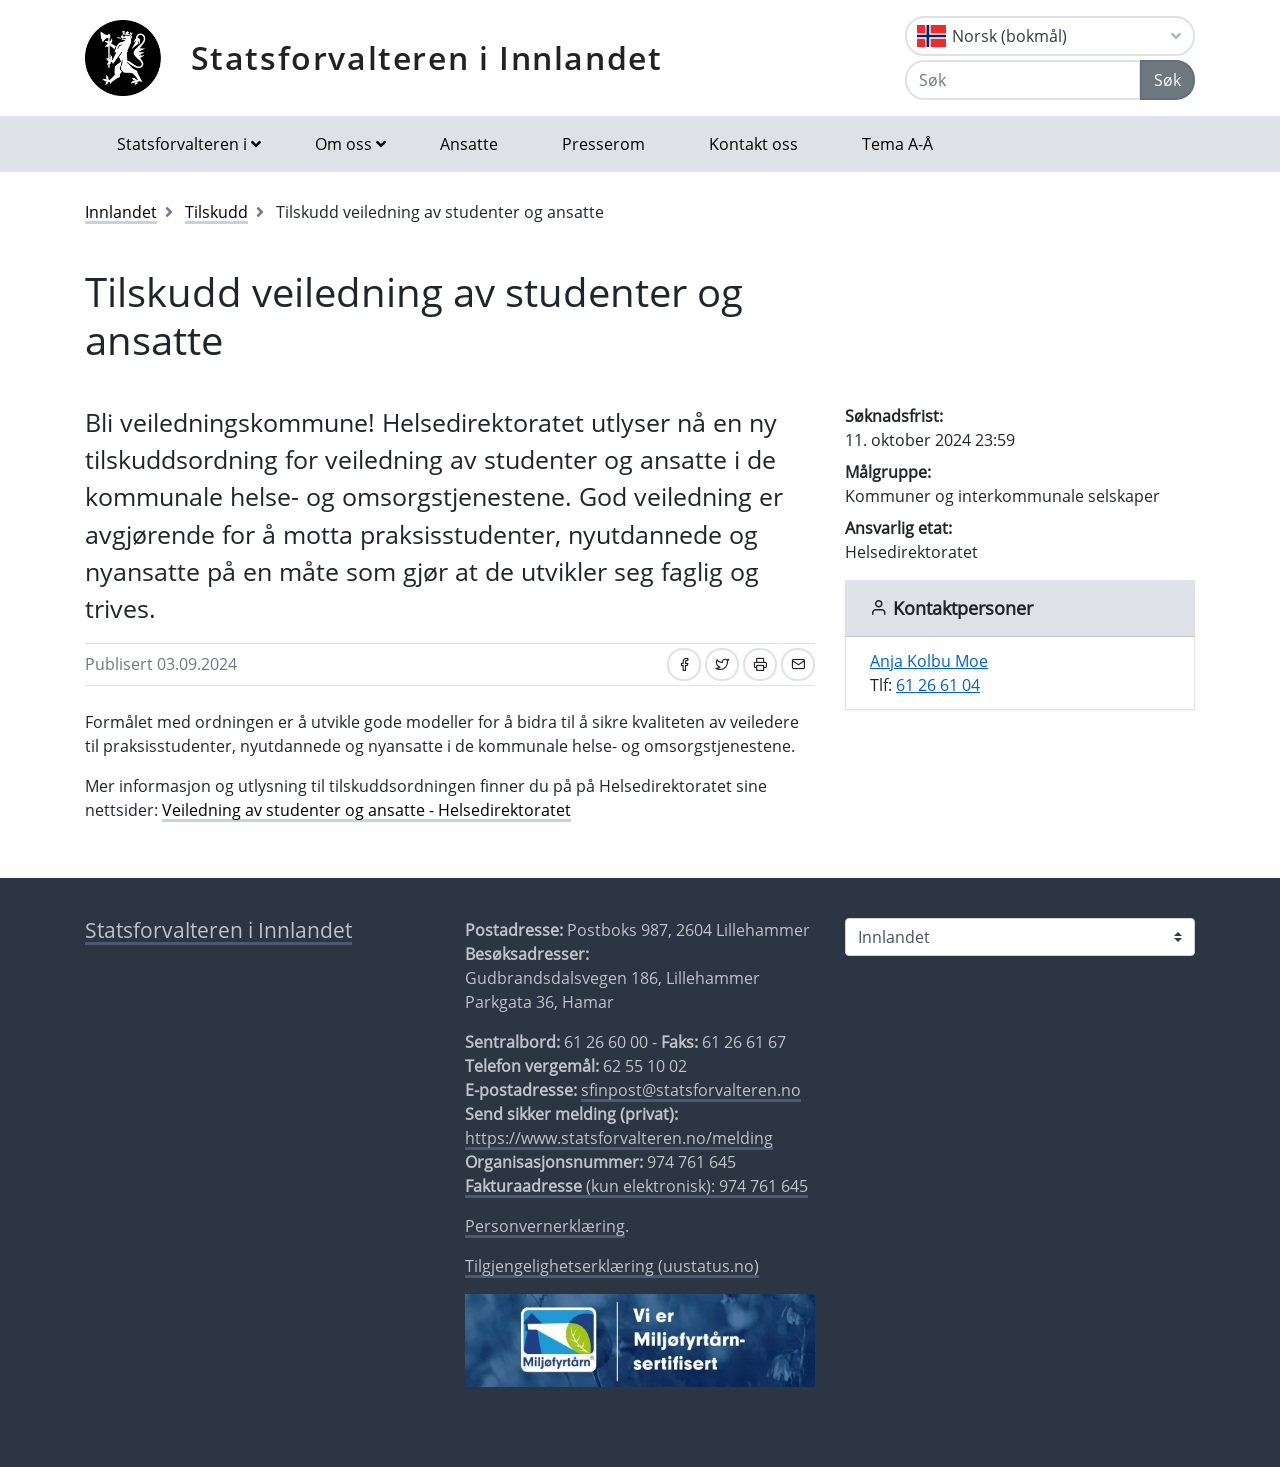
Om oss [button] (343, 144)
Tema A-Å (897, 144)
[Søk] (1023, 80)
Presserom (603, 144)
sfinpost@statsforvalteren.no (691, 1090)
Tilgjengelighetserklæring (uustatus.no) (612, 1266)
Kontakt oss (753, 144)
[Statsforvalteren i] (1020, 937)
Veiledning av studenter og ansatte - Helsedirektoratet (366, 810)
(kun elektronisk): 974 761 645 (636, 1186)
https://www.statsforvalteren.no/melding (619, 1138)
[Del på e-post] (798, 664)
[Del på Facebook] (684, 664)
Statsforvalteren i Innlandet (427, 57)
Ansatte (469, 144)
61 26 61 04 (938, 685)
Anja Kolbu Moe (929, 661)
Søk (1167, 80)
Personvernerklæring (545, 1226)
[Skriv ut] (760, 664)
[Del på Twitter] (722, 664)
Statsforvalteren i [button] (182, 144)
